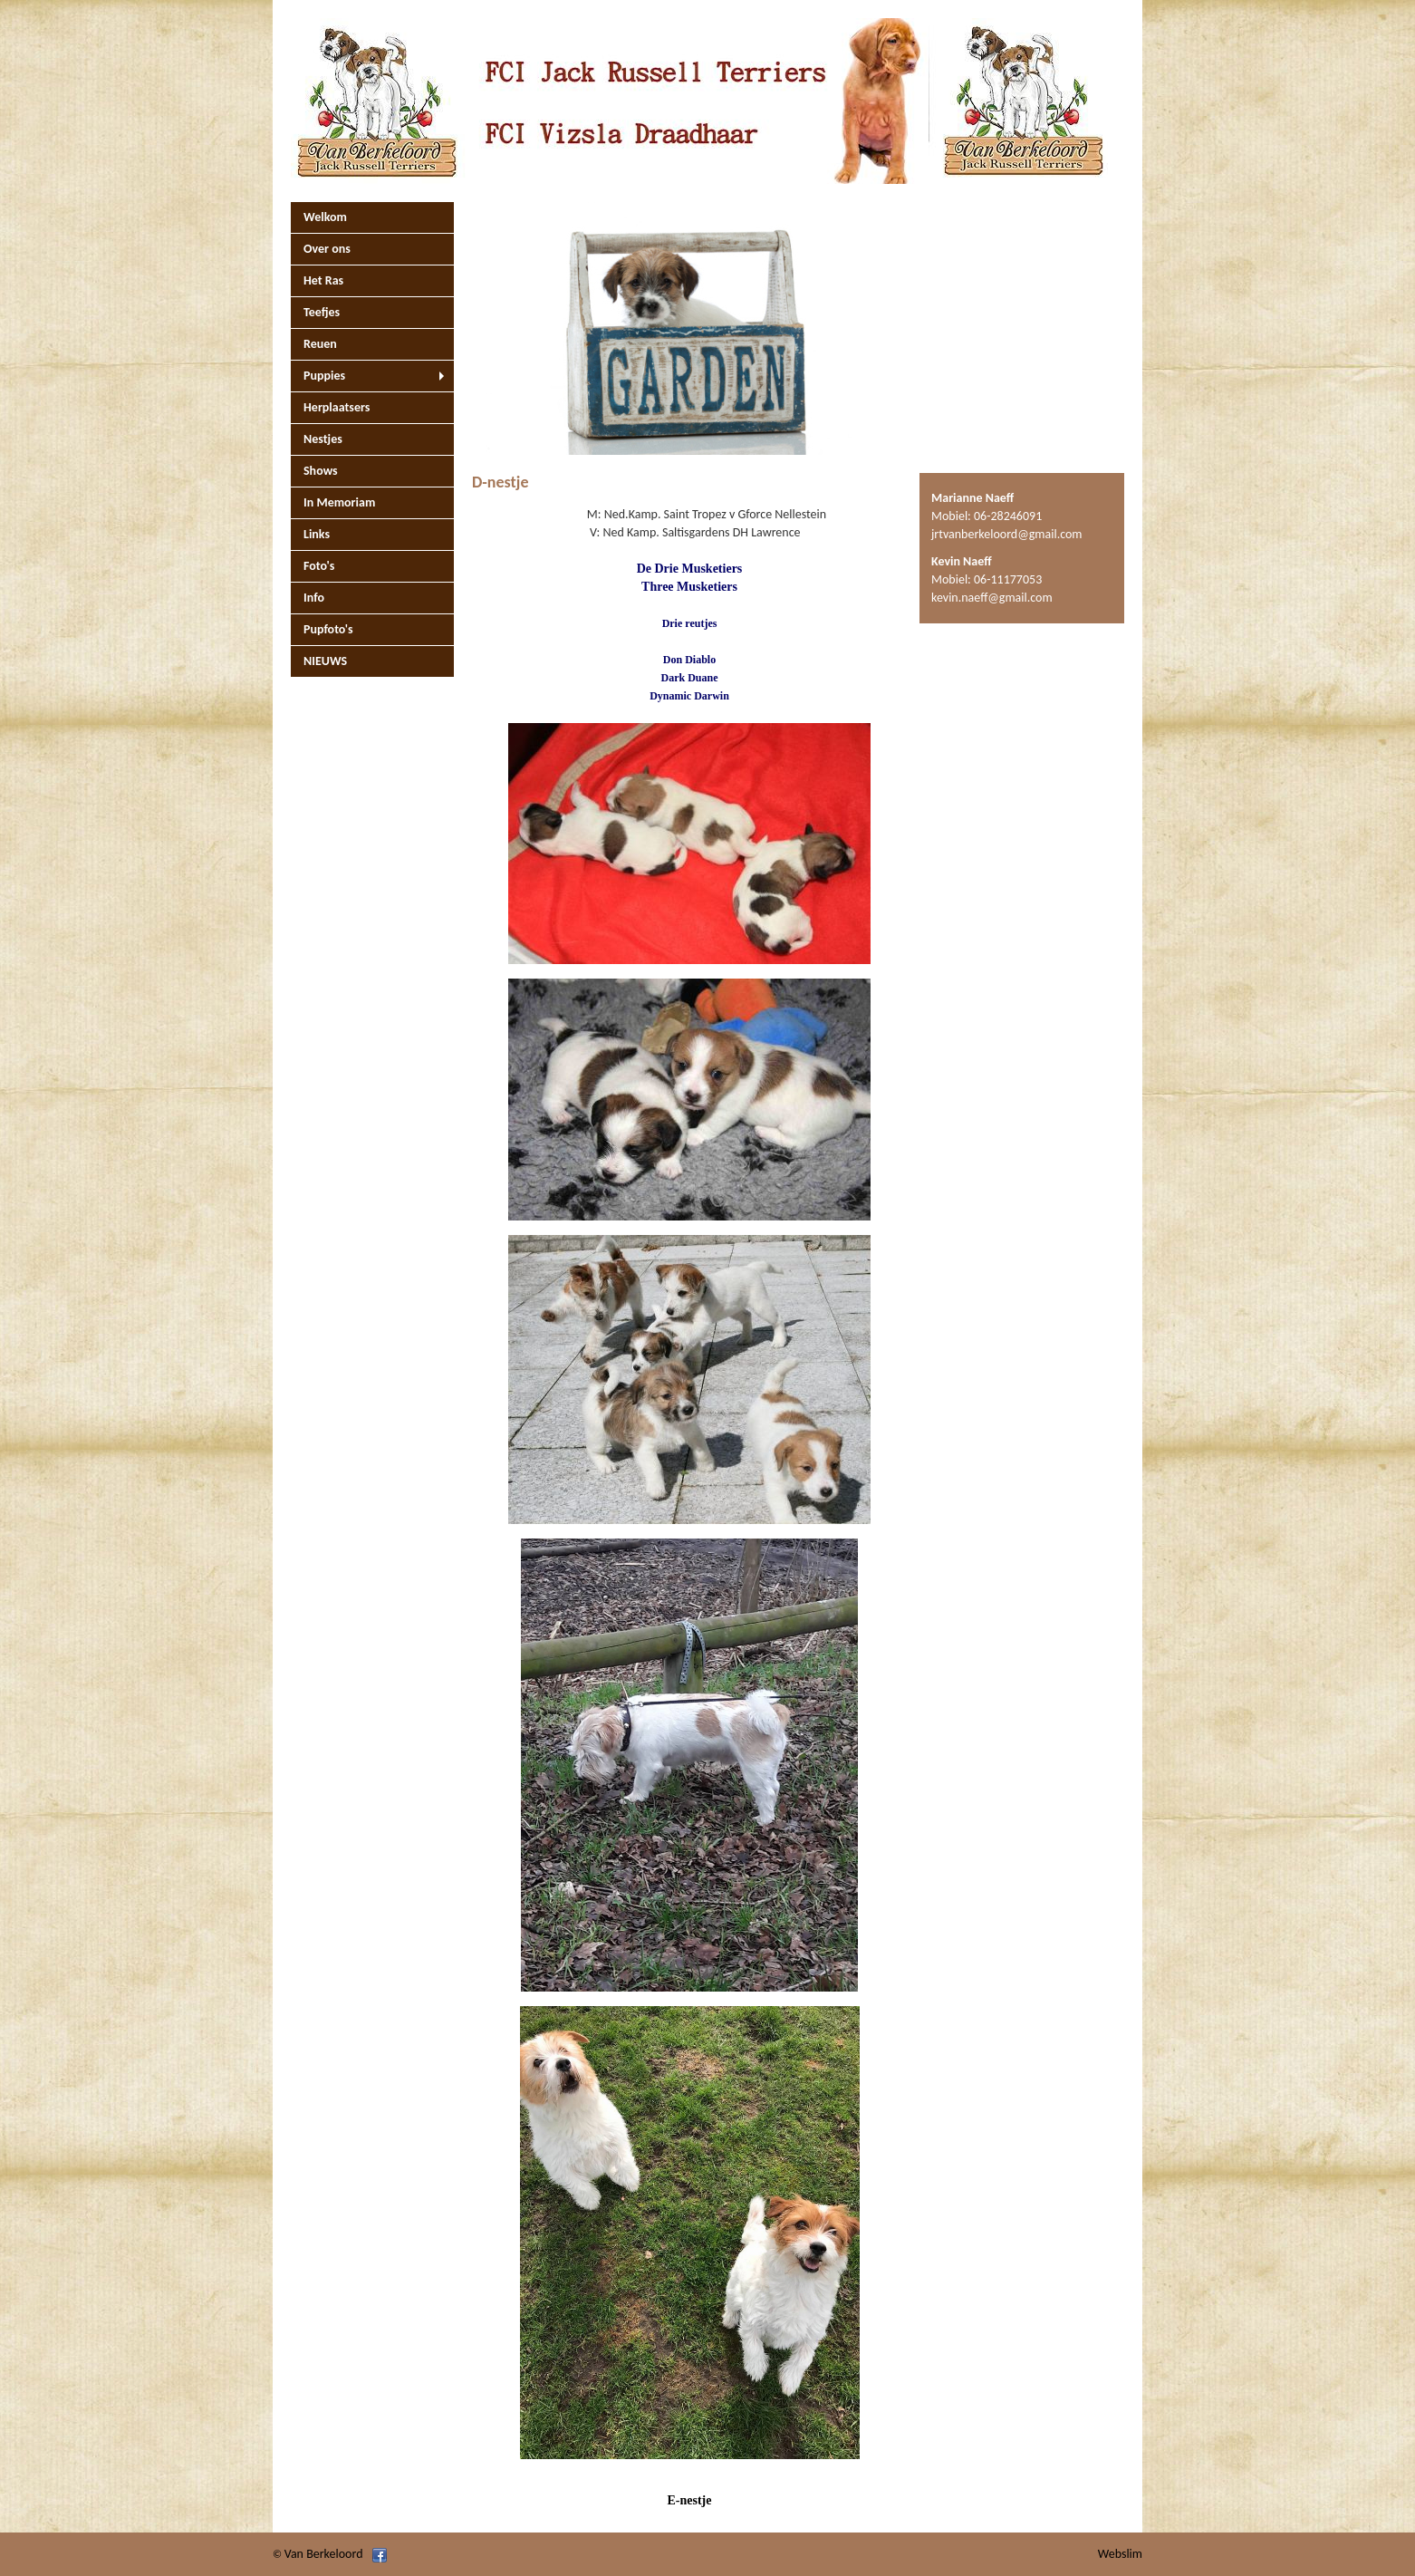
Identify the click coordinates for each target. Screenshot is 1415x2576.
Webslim (1120, 2554)
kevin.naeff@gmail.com (992, 597)
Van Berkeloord (323, 2554)
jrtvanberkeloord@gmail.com (1007, 534)
